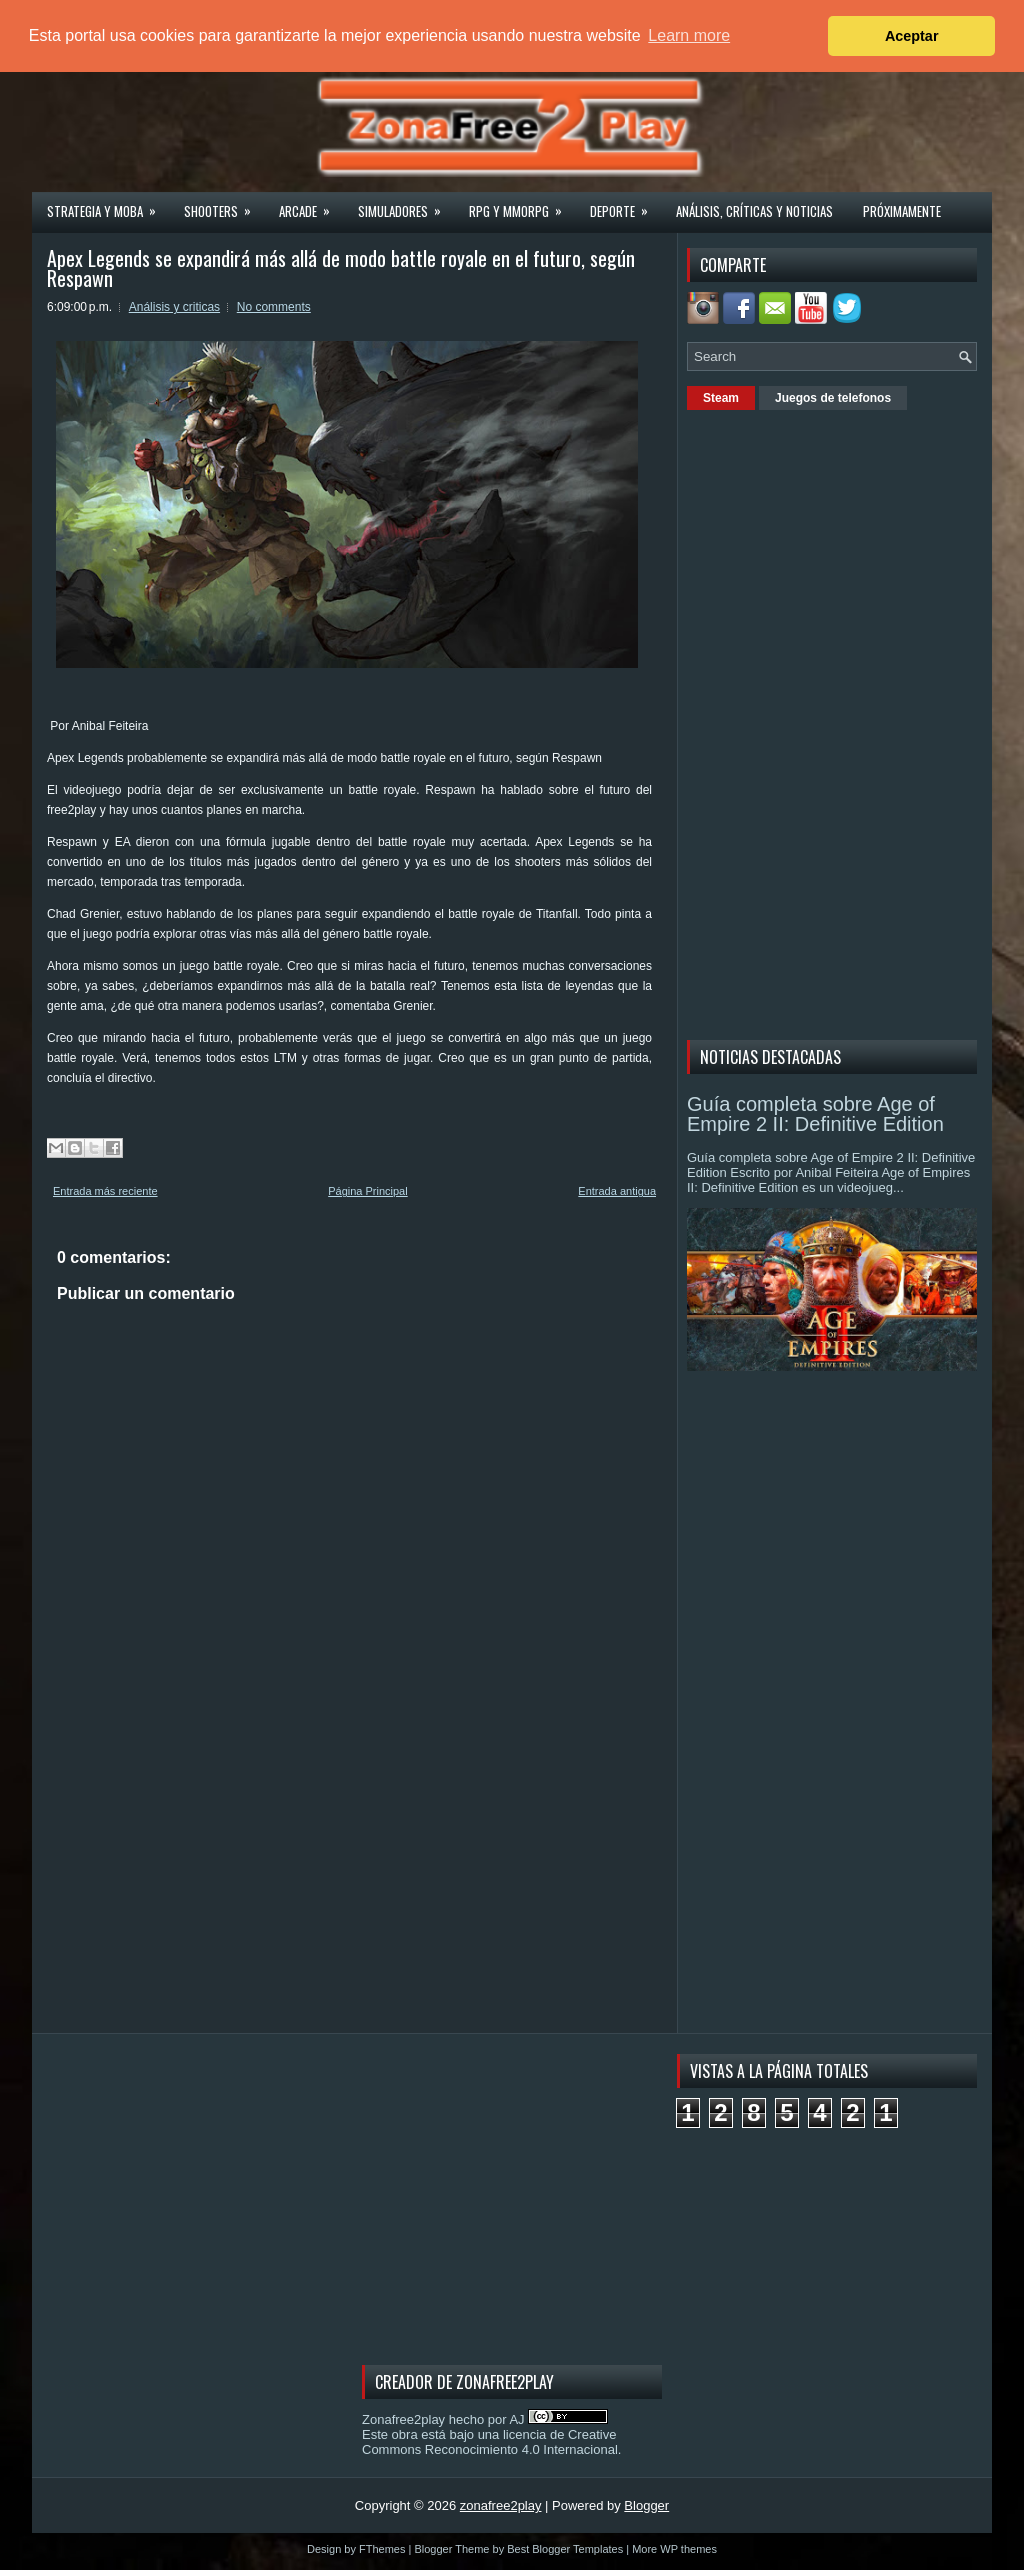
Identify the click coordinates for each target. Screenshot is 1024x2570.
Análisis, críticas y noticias (754, 211)
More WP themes (674, 2549)
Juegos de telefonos (833, 398)
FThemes (382, 2549)
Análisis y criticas (174, 307)
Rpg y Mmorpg (522, 205)
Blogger (646, 2505)
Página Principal (368, 1191)
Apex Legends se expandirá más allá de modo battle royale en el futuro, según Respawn (341, 268)
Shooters (224, 205)
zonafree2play (501, 2505)
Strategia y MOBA (108, 205)
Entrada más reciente (105, 1191)
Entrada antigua (617, 1191)
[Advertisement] (837, 722)
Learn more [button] (689, 35)
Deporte (625, 205)
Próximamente (902, 211)
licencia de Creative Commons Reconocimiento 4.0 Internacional (490, 2442)
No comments (274, 307)
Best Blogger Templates (565, 2549)
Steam (721, 398)
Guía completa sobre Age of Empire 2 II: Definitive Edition (815, 1114)
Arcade (311, 205)
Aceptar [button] (912, 36)
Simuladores (406, 205)
